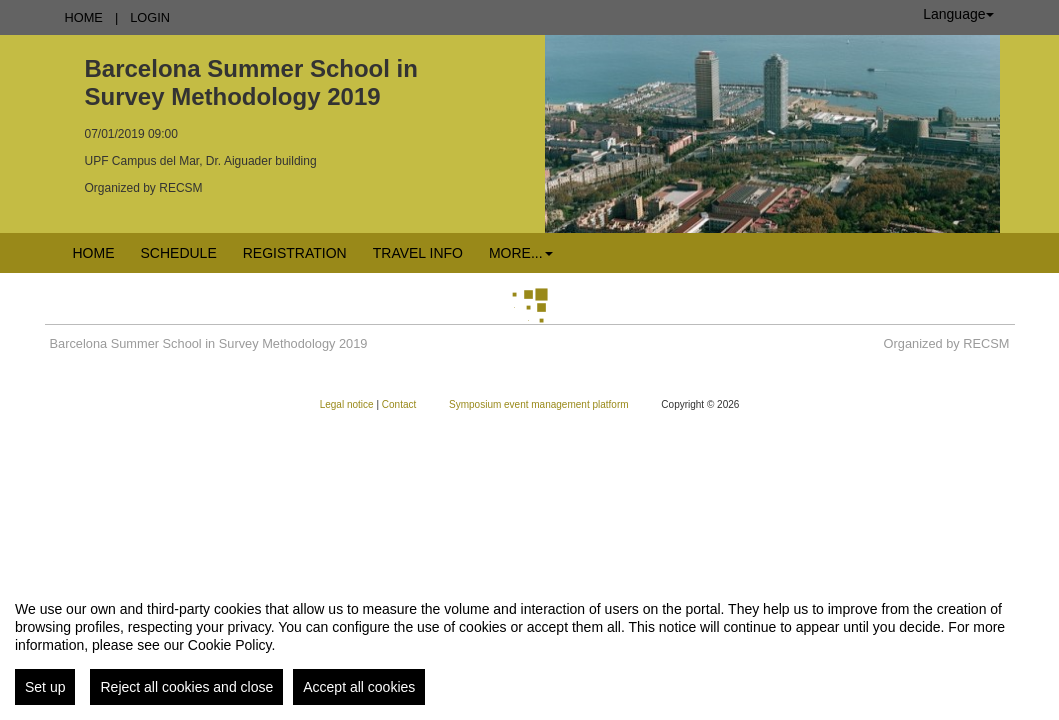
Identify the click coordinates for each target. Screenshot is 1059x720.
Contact (400, 404)
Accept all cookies (359, 687)
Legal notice (348, 404)
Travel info (418, 253)
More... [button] (521, 253)
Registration (295, 253)
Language (958, 14)
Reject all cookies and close (186, 687)
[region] (529, 645)
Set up (45, 687)
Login (150, 17)
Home (84, 17)
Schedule (179, 253)
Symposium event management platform (540, 404)
